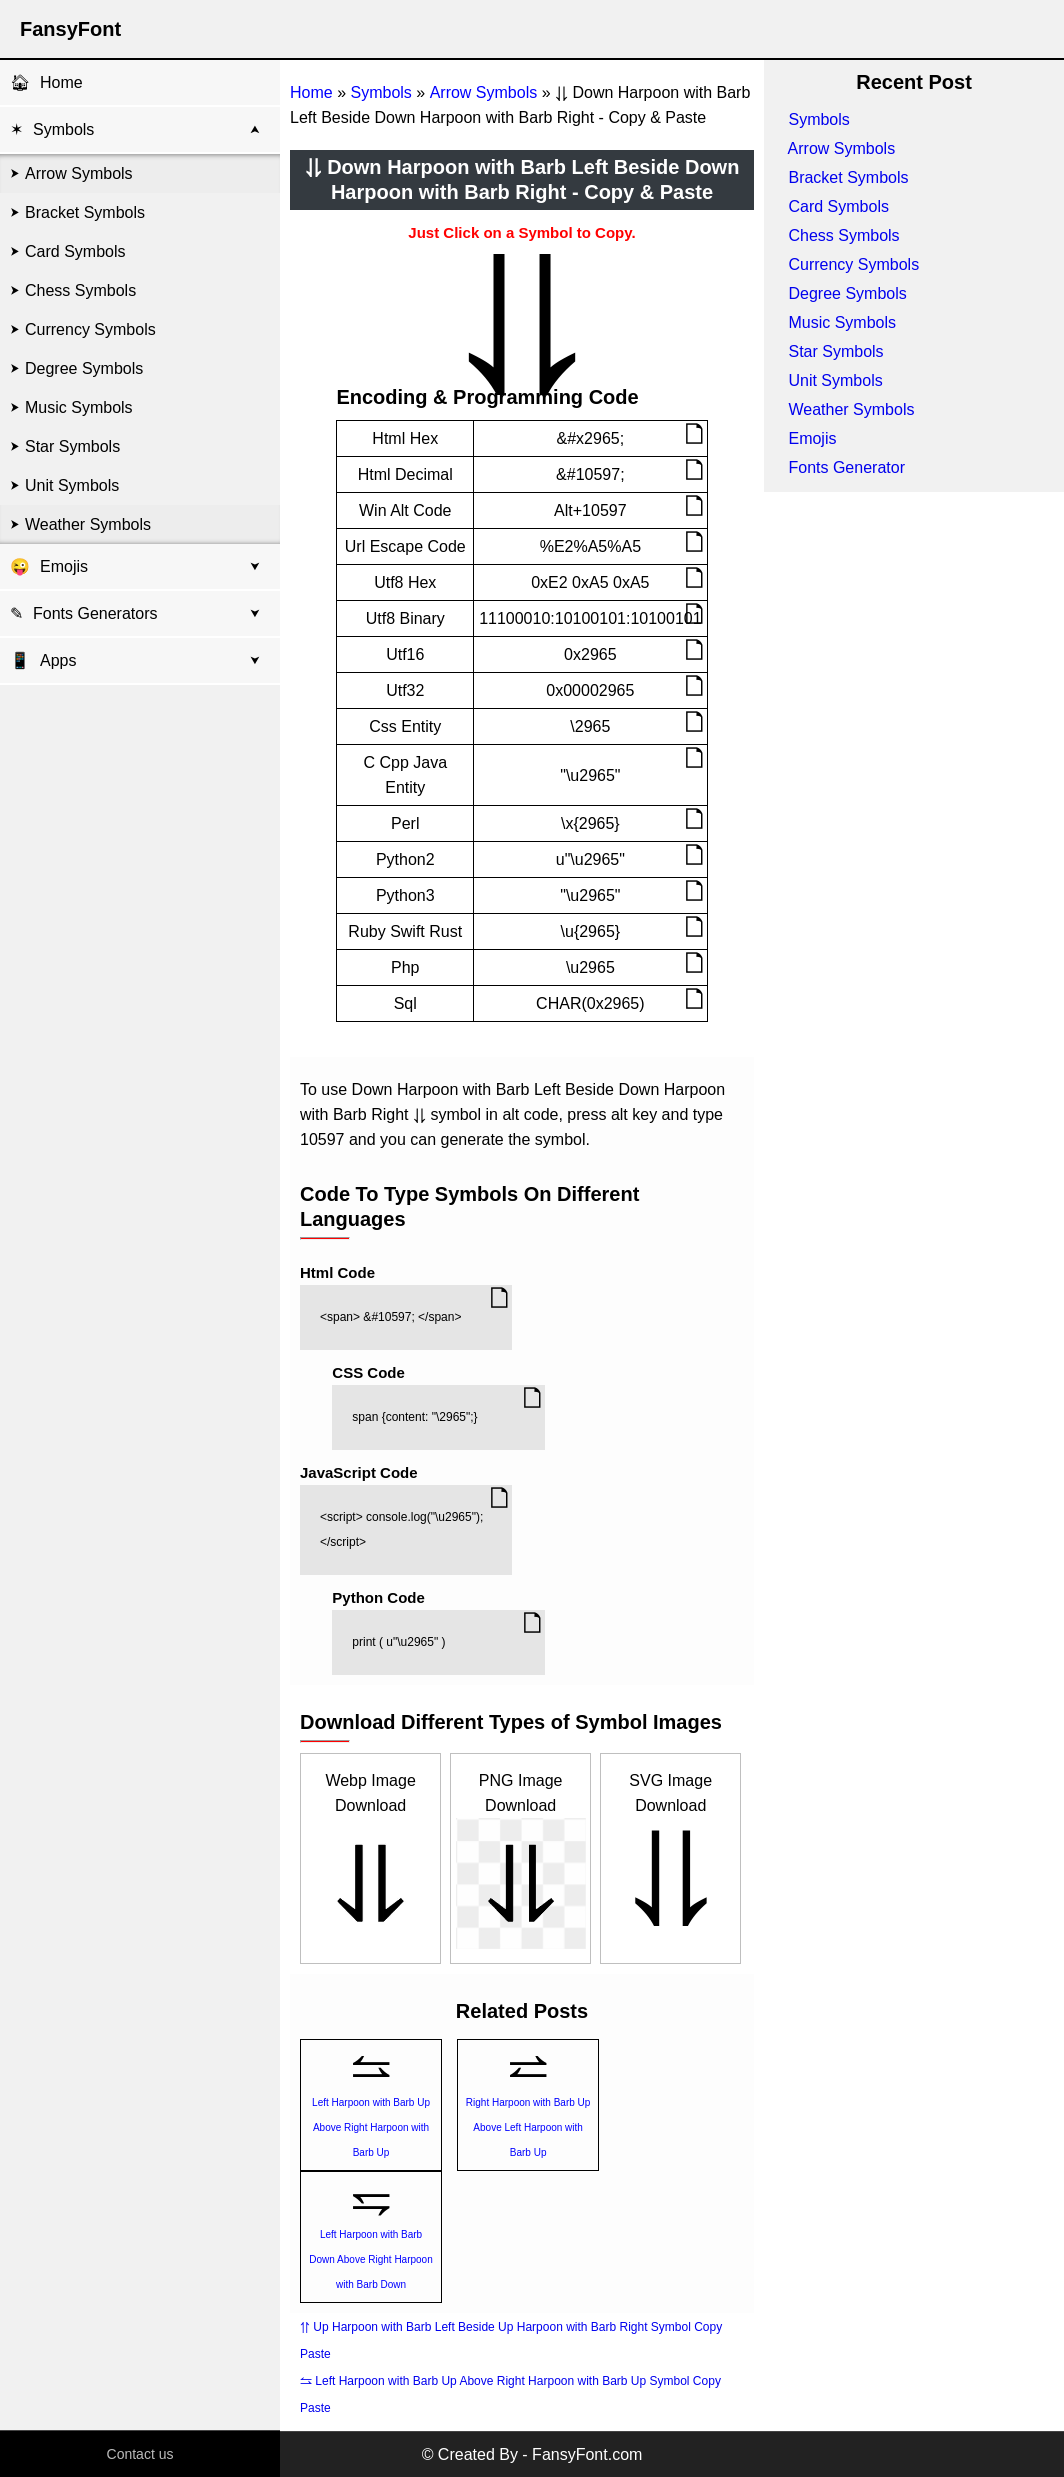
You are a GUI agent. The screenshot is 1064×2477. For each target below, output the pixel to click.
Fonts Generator (846, 467)
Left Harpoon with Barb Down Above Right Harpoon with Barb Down (370, 2259)
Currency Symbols (90, 329)
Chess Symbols (80, 290)
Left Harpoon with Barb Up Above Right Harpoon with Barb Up (371, 2127)
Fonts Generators (95, 613)
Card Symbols (75, 251)
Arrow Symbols (79, 173)
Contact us (140, 2454)
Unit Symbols (72, 485)
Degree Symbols (84, 368)
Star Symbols (72, 446)
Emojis (64, 566)
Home (61, 82)
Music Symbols (79, 407)
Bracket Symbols (85, 212)
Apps (43, 660)
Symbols (63, 129)
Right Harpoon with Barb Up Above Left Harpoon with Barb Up (528, 2127)
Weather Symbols (88, 524)
